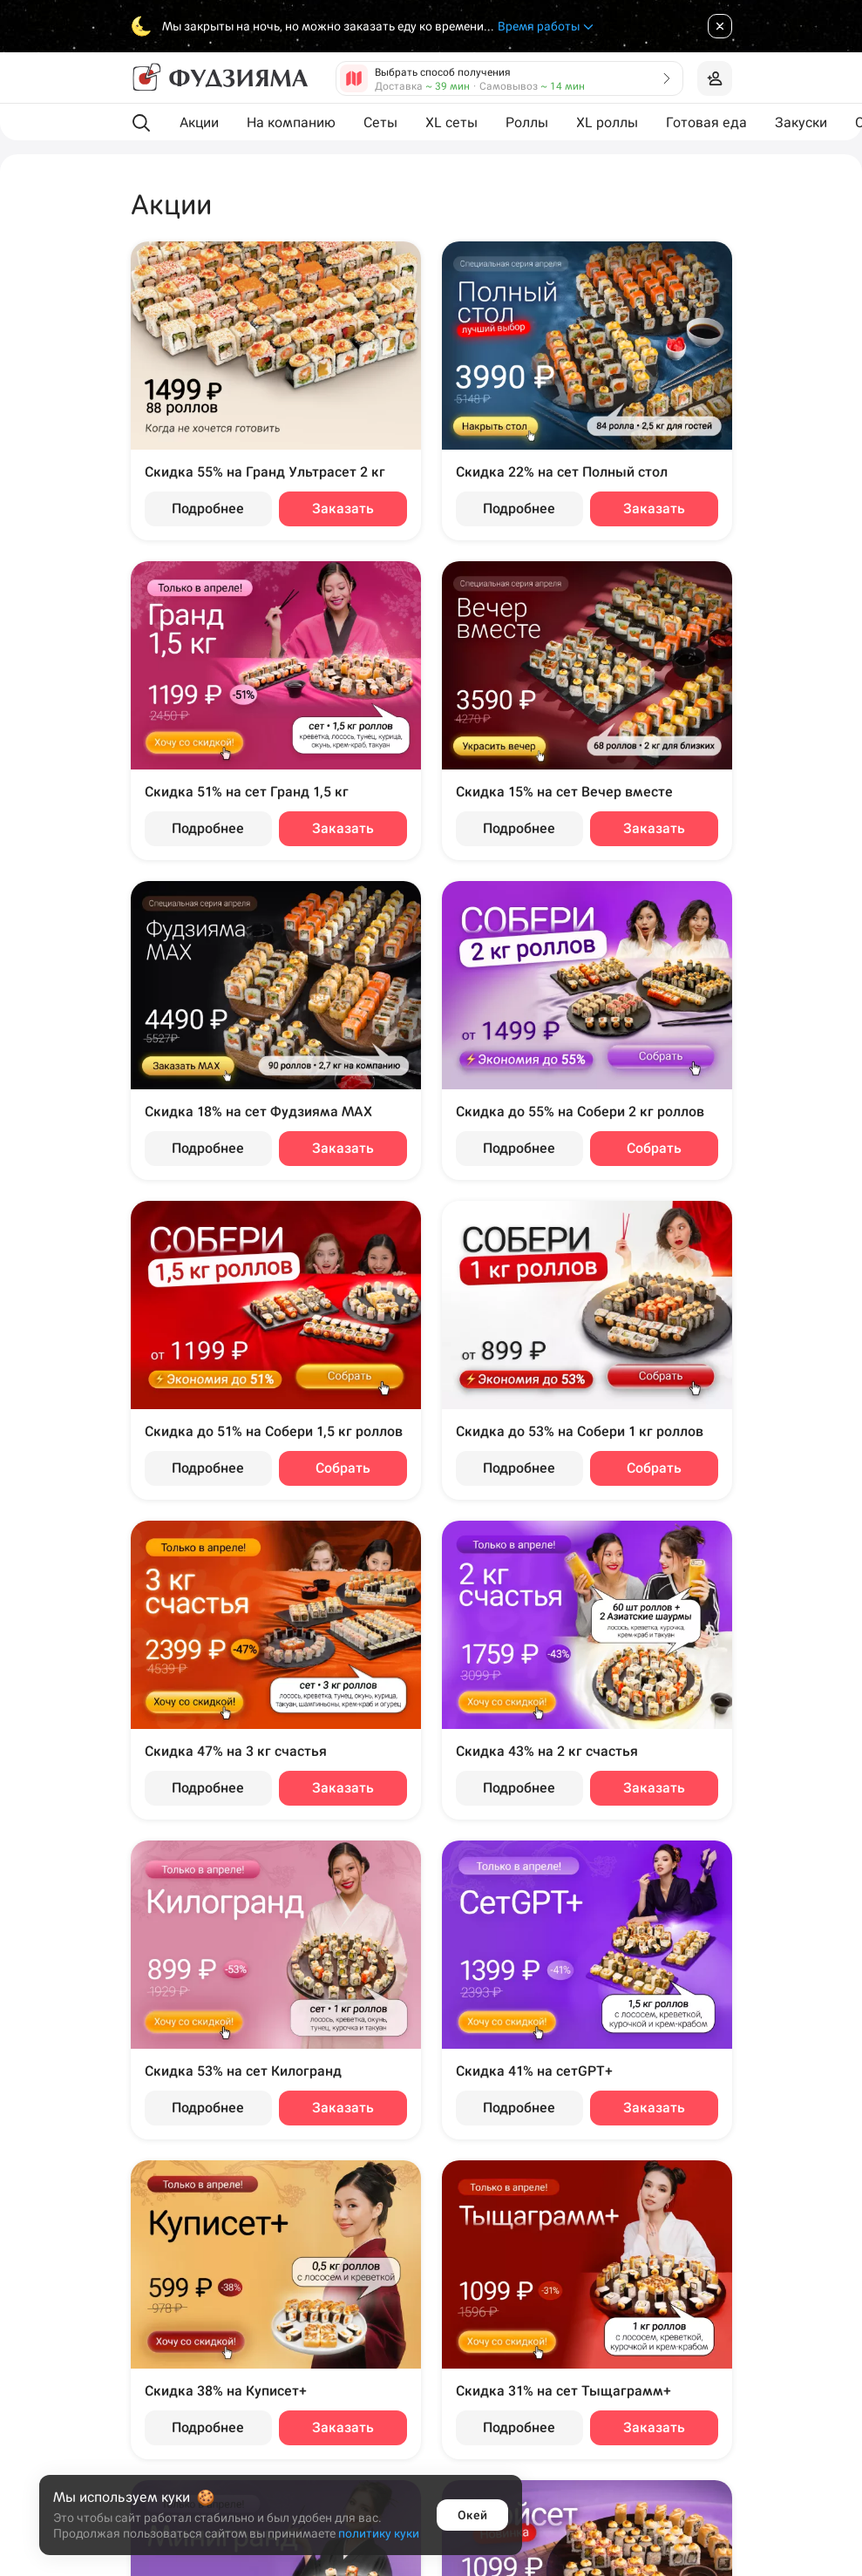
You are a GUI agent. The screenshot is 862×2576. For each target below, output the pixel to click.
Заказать (343, 508)
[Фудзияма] (219, 78)
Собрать (654, 1148)
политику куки (378, 2533)
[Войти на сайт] (714, 78)
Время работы (546, 26)
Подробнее (208, 508)
